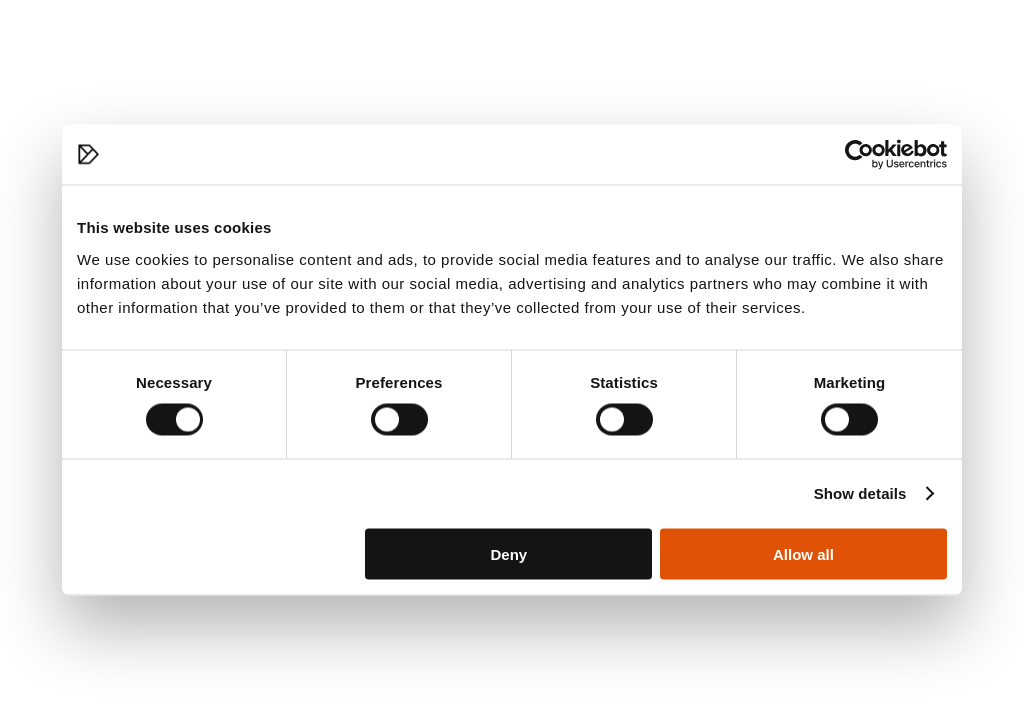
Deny (509, 553)
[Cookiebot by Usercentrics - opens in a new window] (859, 155)
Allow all (803, 553)
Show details (860, 493)
